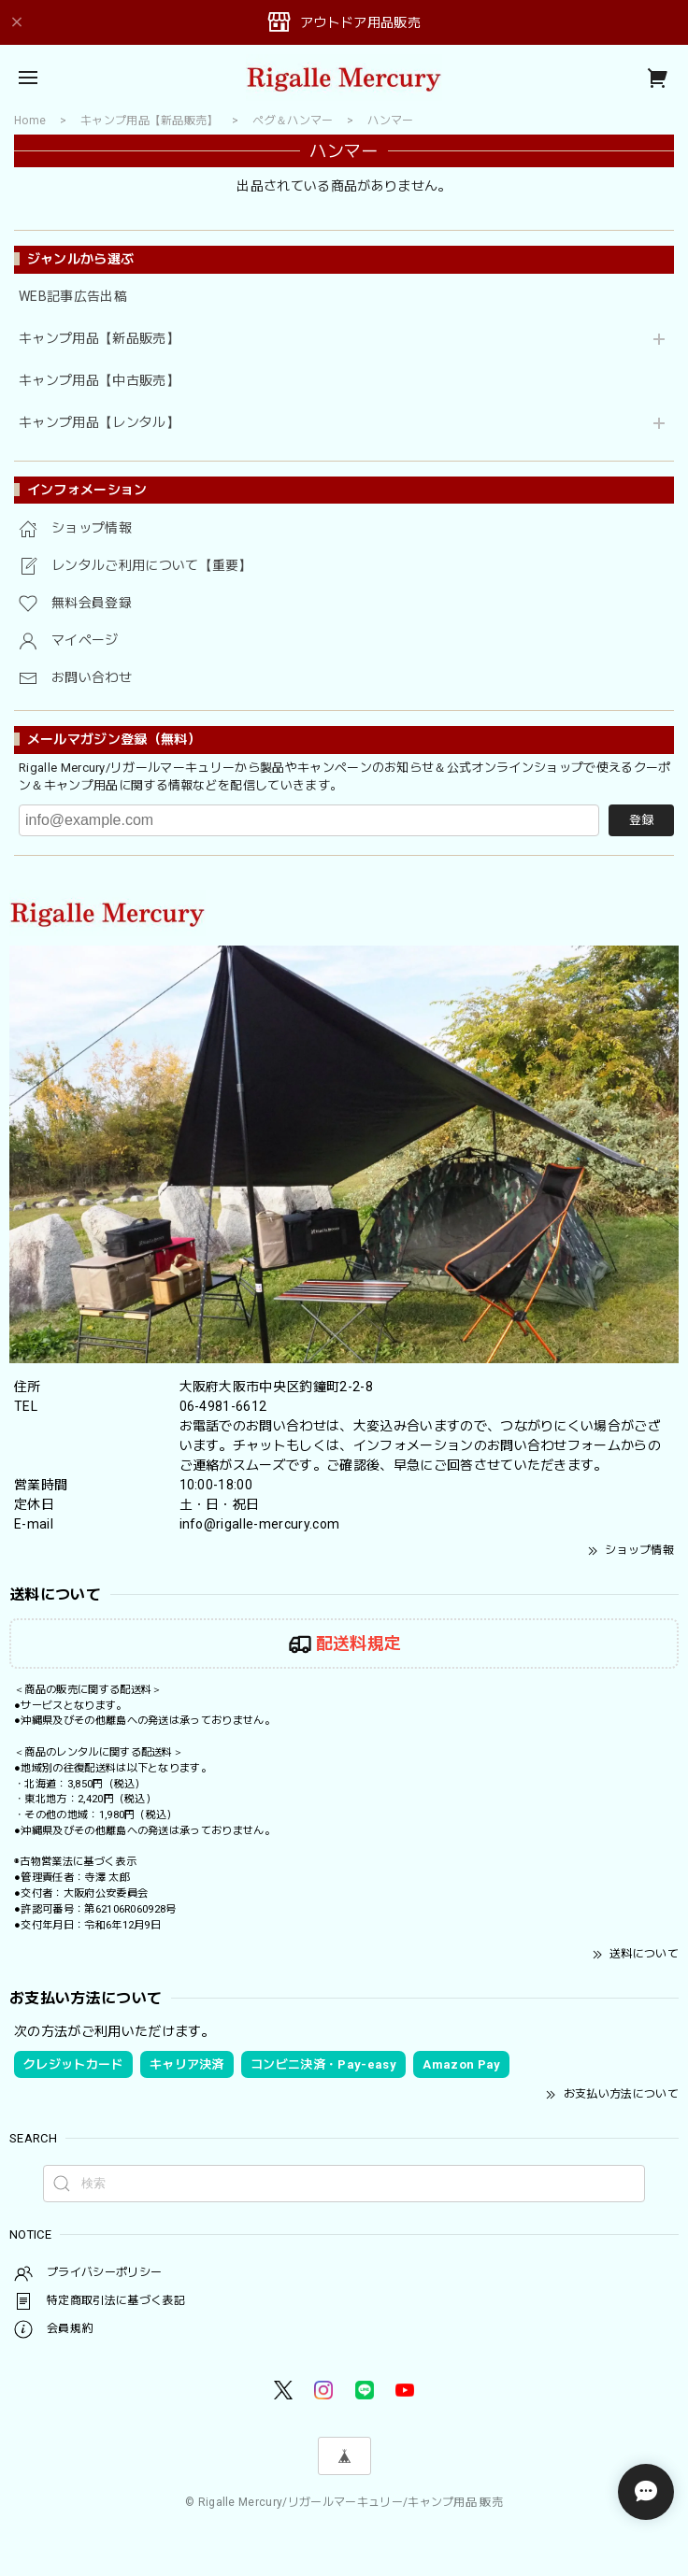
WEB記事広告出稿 (73, 296)
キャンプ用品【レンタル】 (99, 422)
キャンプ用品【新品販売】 (99, 338)
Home (30, 120)
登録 (641, 820)
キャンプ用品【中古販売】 (99, 380)
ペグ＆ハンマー (292, 120)
